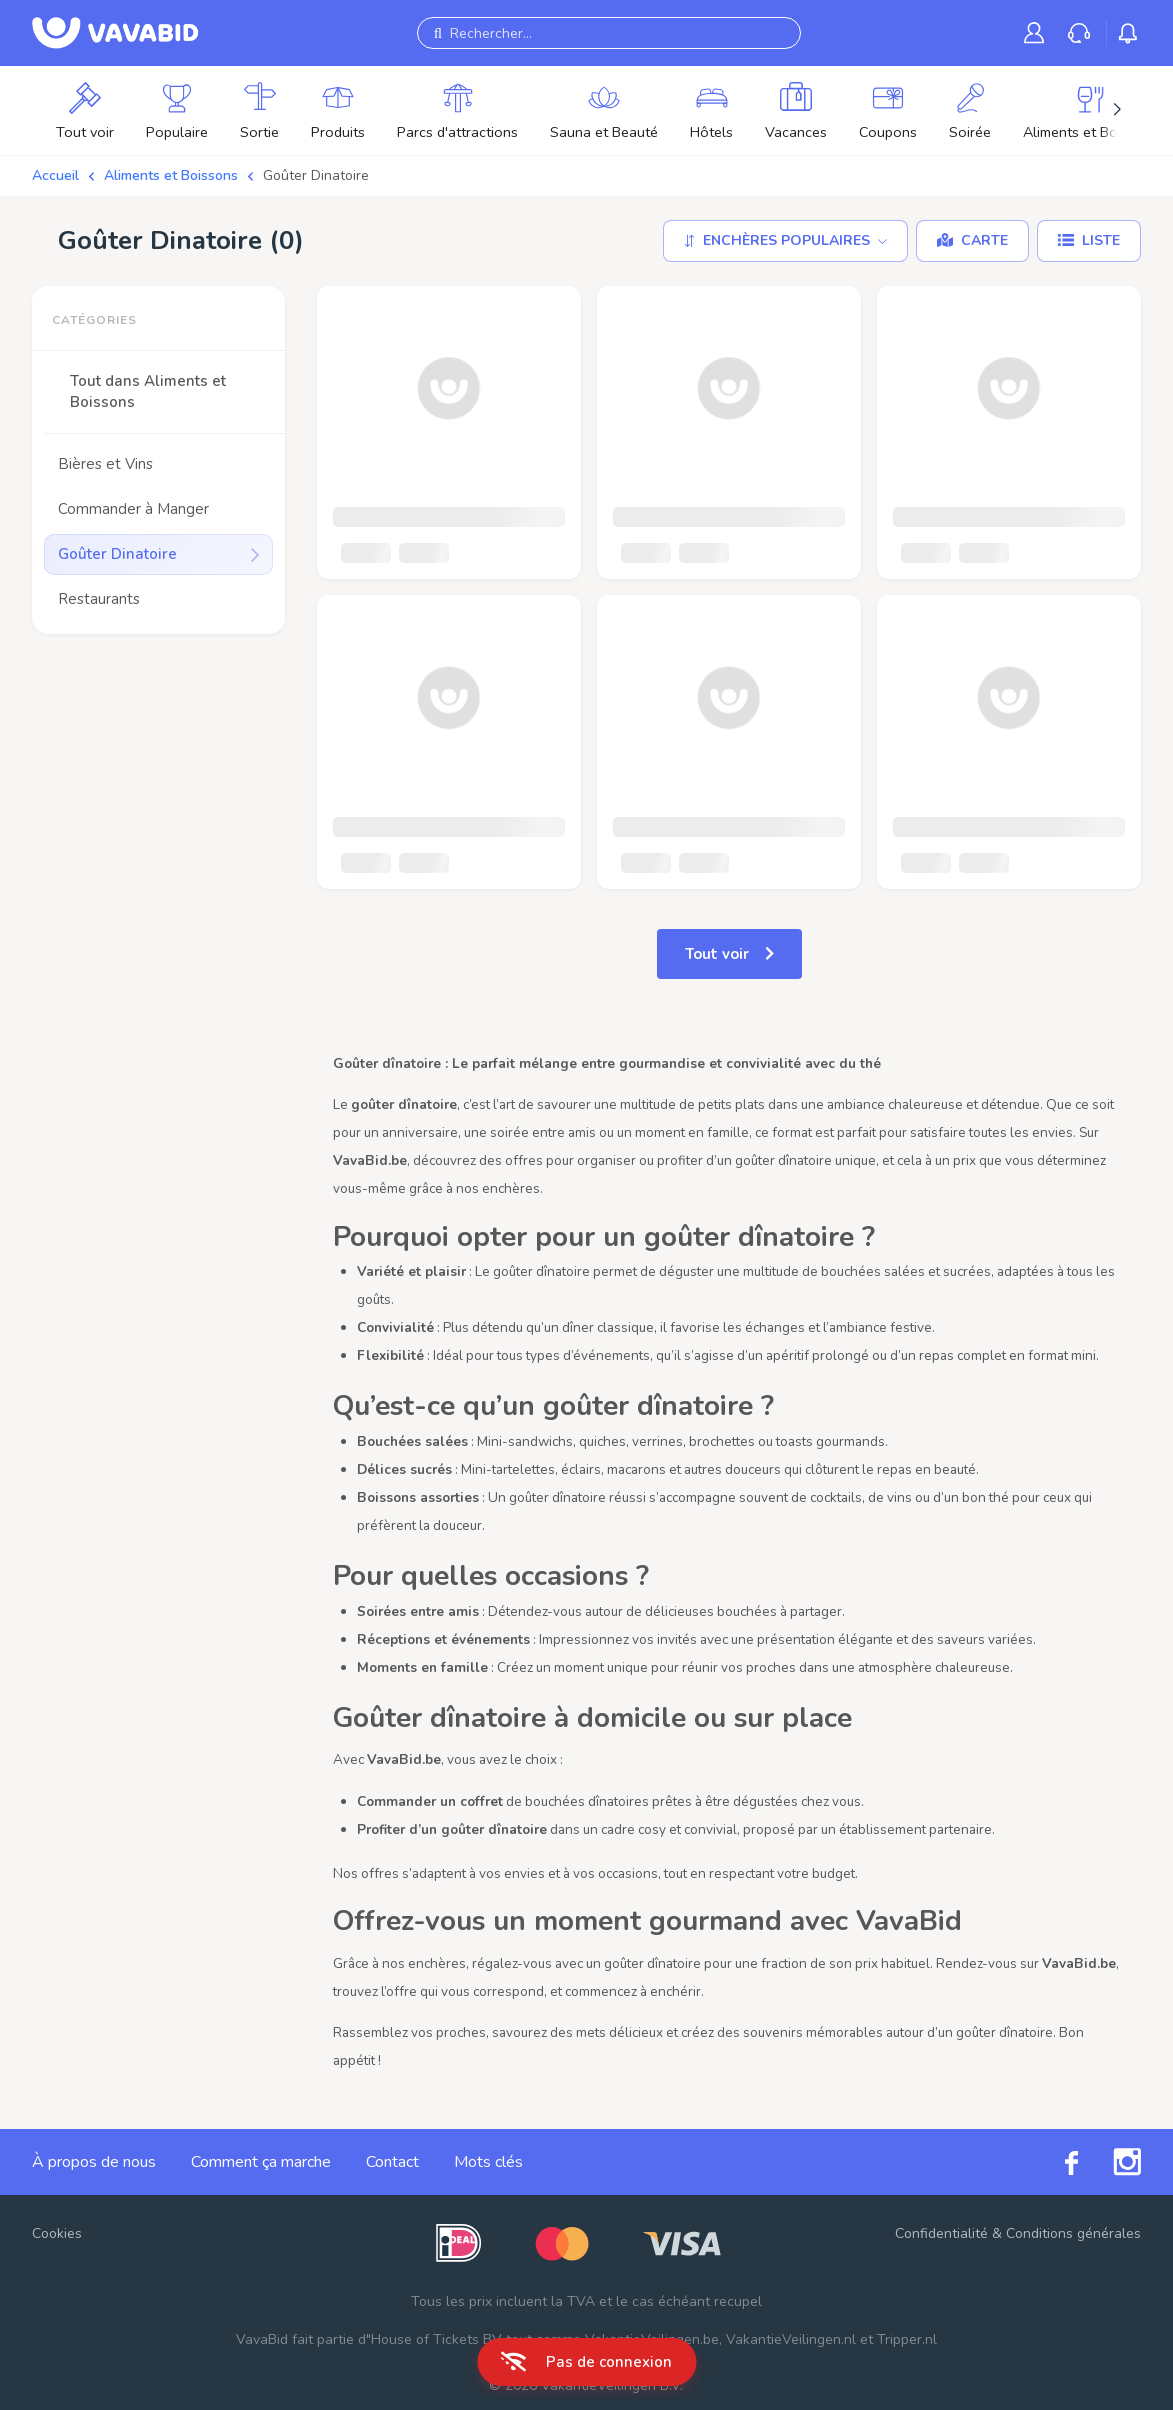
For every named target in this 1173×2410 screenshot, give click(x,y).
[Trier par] (785, 241)
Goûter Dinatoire (316, 175)
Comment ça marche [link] (261, 2162)
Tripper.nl (907, 2339)
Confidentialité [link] (941, 2233)
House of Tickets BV (436, 2339)
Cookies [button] (57, 2233)
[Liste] (1089, 241)
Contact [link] (392, 2162)
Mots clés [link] (488, 2162)
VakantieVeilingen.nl (791, 2339)
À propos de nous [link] (94, 2162)
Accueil (55, 175)
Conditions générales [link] (1073, 2233)
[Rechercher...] (609, 33)
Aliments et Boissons (171, 175)
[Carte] (972, 241)
